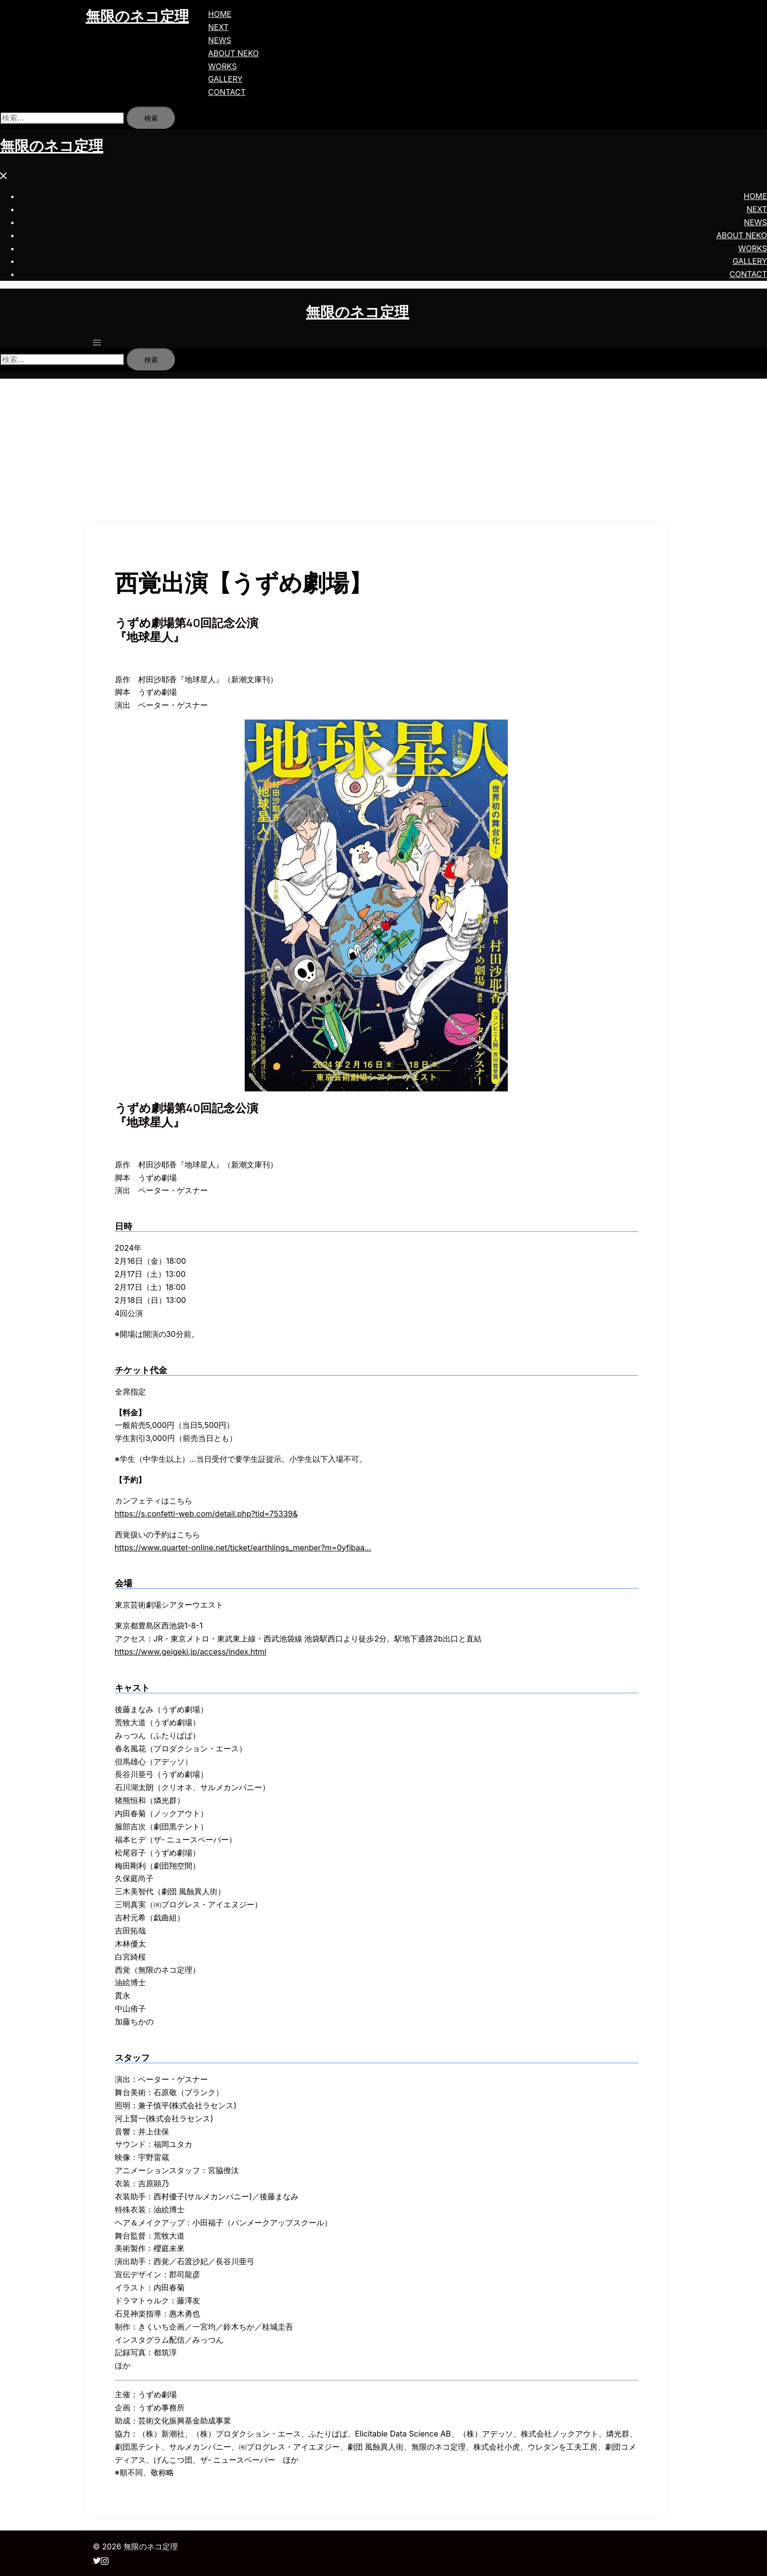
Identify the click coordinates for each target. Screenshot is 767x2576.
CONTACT (227, 92)
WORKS (222, 66)
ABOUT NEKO (233, 53)
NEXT (218, 27)
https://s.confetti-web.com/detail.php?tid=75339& (206, 1513)
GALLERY (225, 79)
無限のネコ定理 (137, 16)
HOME (220, 14)
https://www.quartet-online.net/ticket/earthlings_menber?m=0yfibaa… (243, 1547)
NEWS (220, 40)
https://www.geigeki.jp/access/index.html (190, 1651)
